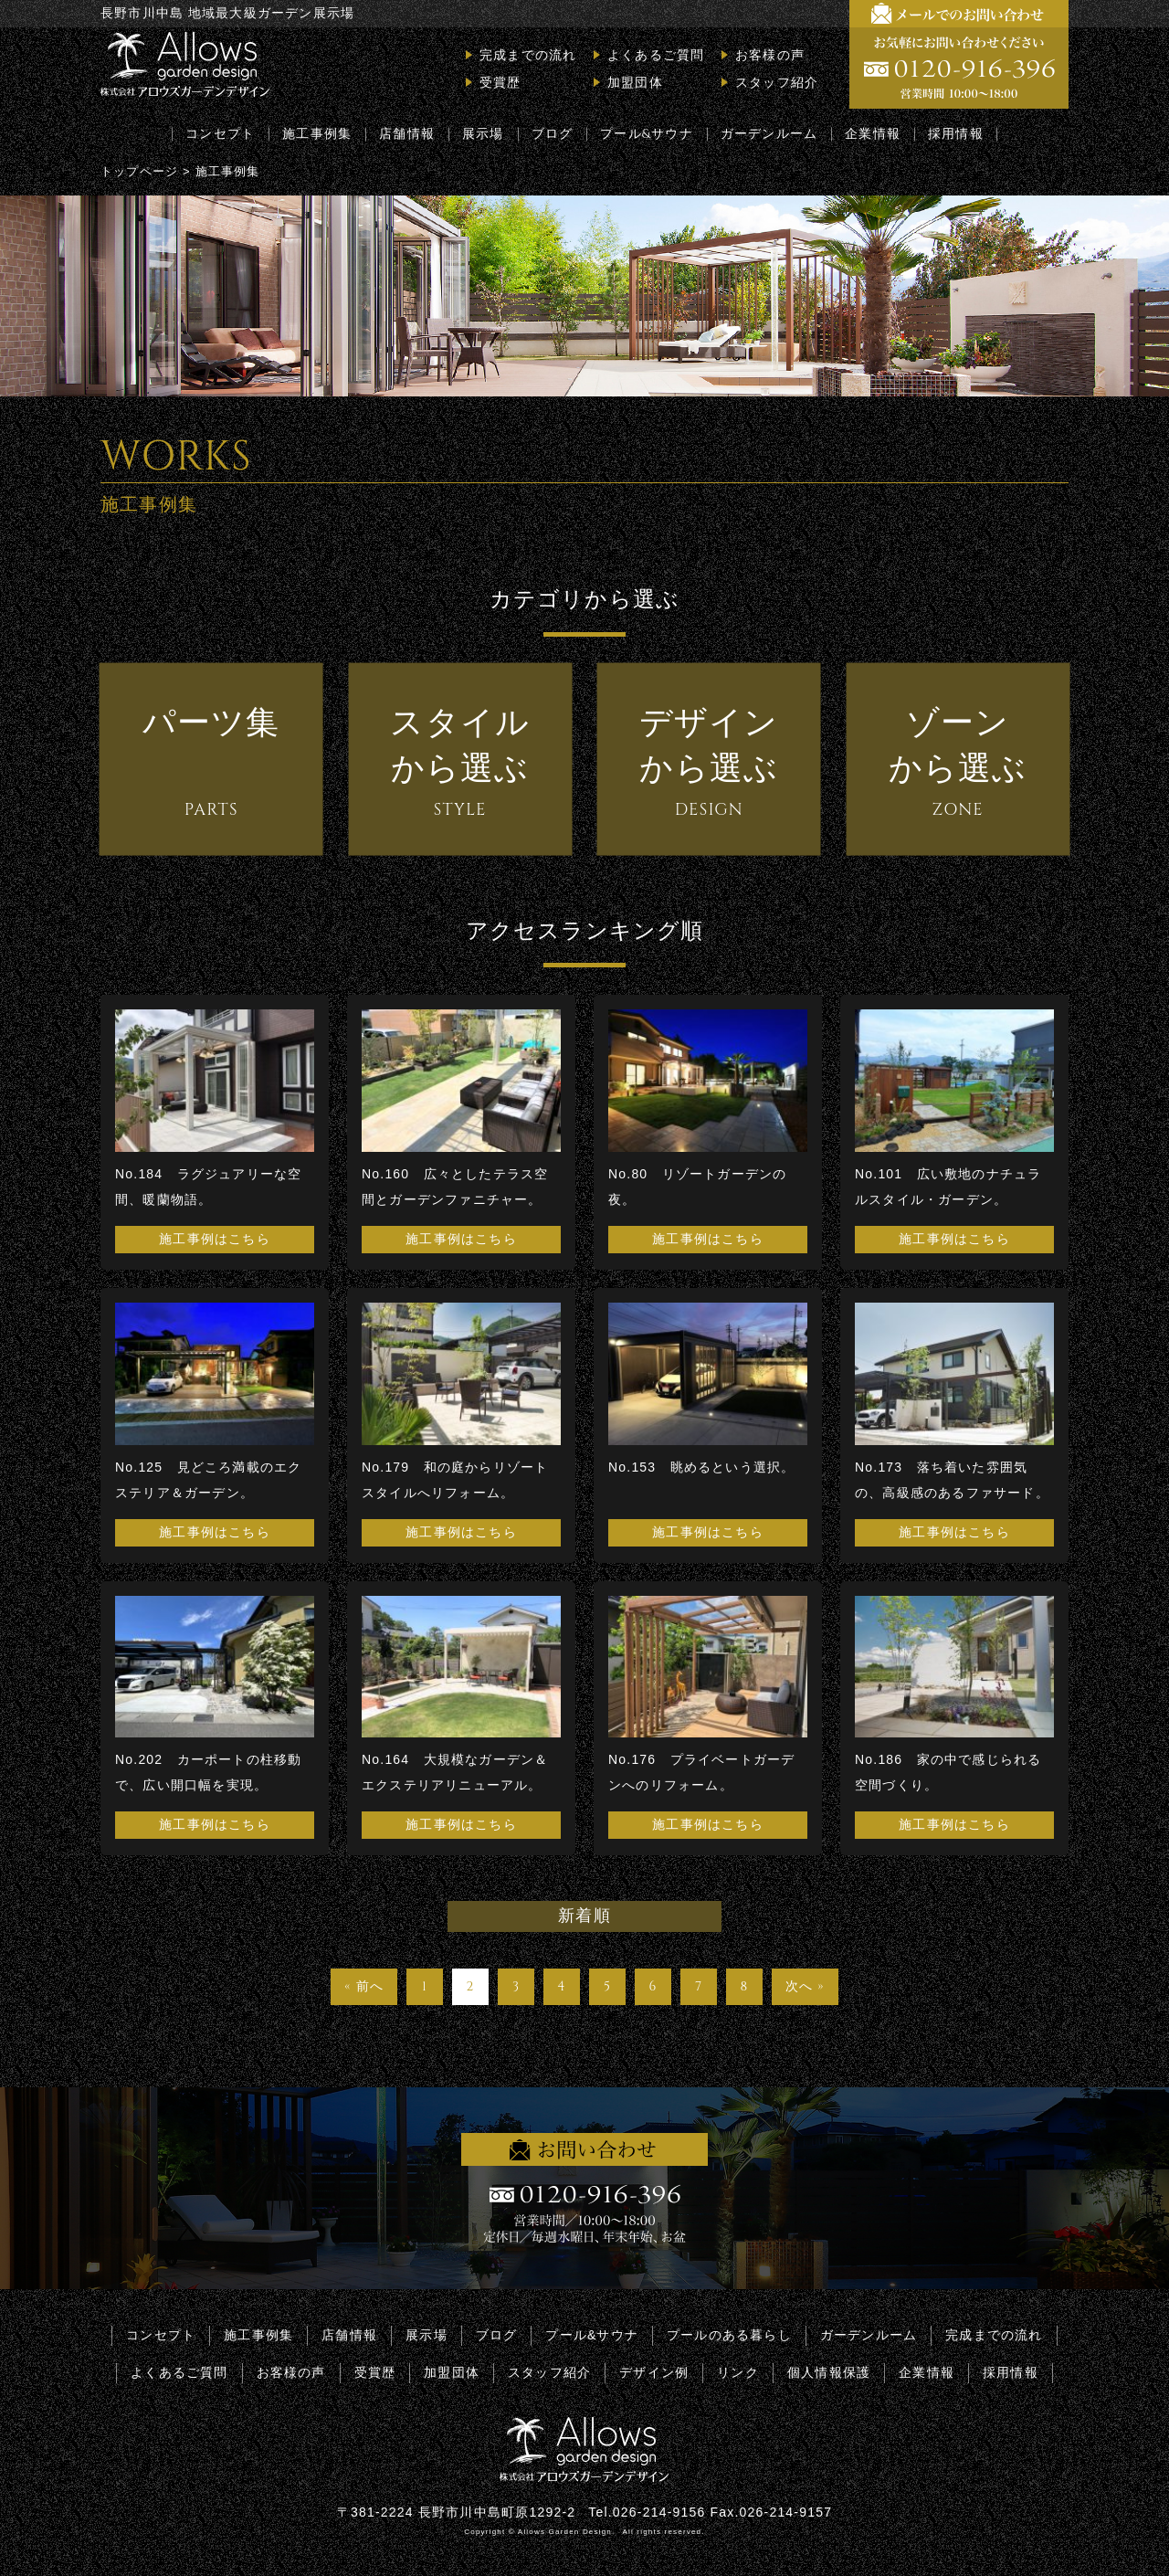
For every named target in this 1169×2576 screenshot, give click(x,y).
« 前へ (364, 1986)
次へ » (805, 1986)
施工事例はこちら (214, 1239)
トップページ (139, 171)
